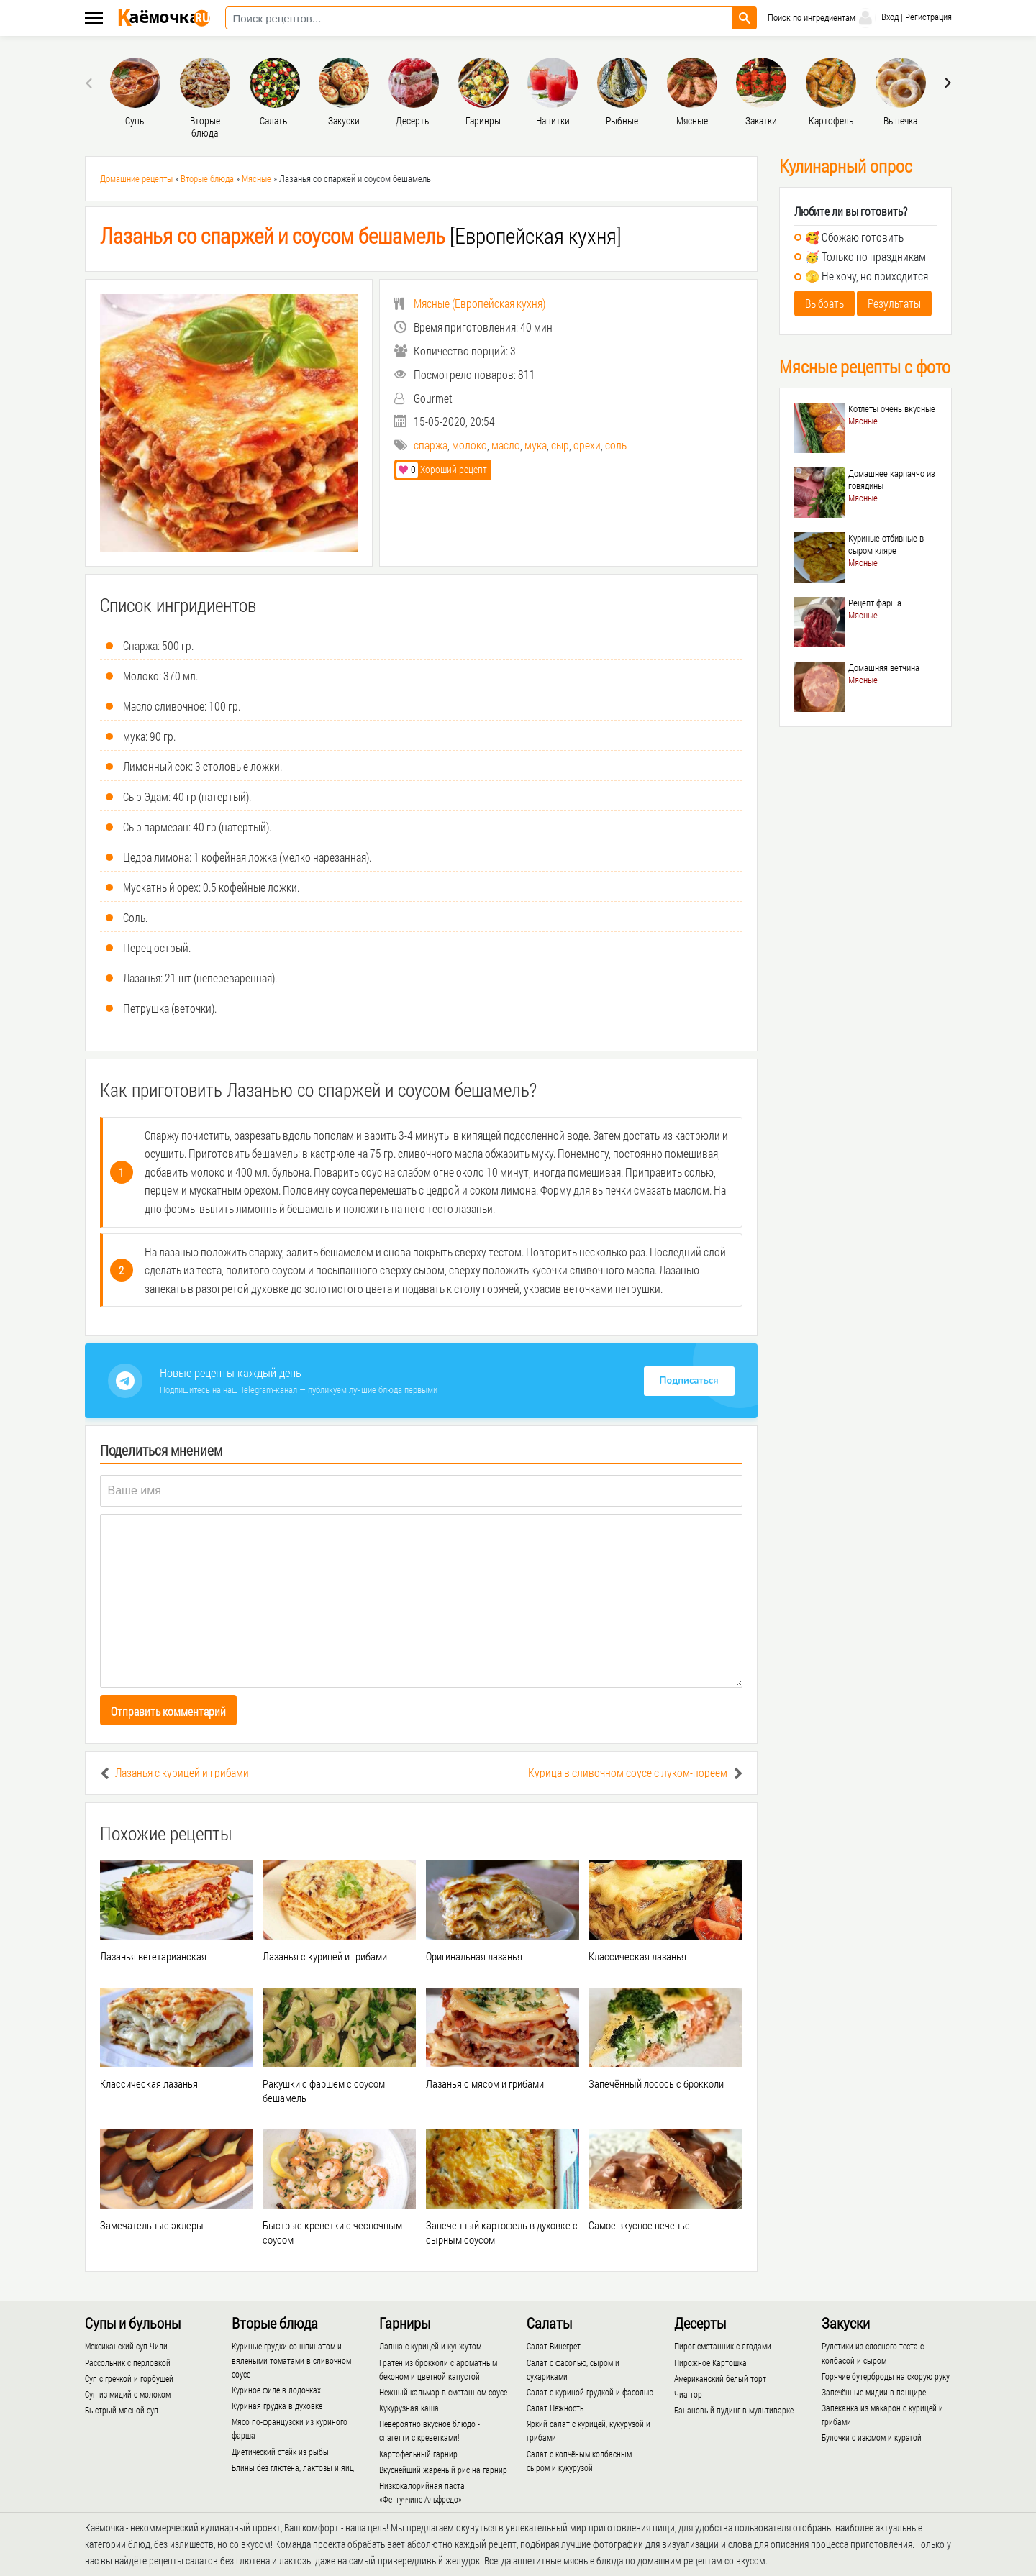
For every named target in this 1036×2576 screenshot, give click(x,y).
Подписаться (689, 1380)
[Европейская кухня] (361, 235)
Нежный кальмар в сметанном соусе (443, 2392)
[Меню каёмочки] (94, 19)
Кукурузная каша (409, 2407)
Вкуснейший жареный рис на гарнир (443, 2469)
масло (505, 444)
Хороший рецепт (441, 469)
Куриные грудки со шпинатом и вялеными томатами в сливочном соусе (291, 2359)
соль (616, 444)
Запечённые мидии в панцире (874, 2392)
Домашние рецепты (136, 178)
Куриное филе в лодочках (276, 2389)
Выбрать (824, 303)
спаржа (430, 444)
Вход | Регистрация (903, 18)
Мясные (256, 178)
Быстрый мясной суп (121, 2410)
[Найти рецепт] (744, 17)
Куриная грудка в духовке (277, 2405)
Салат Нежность (555, 2407)
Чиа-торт (690, 2394)
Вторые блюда (207, 178)
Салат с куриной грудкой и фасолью (590, 2392)
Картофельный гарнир (418, 2453)
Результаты (894, 303)
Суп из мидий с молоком (128, 2394)
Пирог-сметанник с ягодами (722, 2346)
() (469, 303)
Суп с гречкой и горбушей (129, 2378)
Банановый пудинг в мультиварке (734, 2410)
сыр (560, 444)
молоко (469, 444)
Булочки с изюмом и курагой (872, 2437)
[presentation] (90, 82)
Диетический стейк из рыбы (280, 2451)
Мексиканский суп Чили (126, 2346)
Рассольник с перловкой (128, 2362)
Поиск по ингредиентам (811, 18)
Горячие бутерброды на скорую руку (886, 2376)
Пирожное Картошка (710, 2362)
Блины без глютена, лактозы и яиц (293, 2467)
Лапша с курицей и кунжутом (430, 2346)
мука (535, 444)
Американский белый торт (720, 2378)
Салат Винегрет (554, 2346)
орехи (587, 444)
